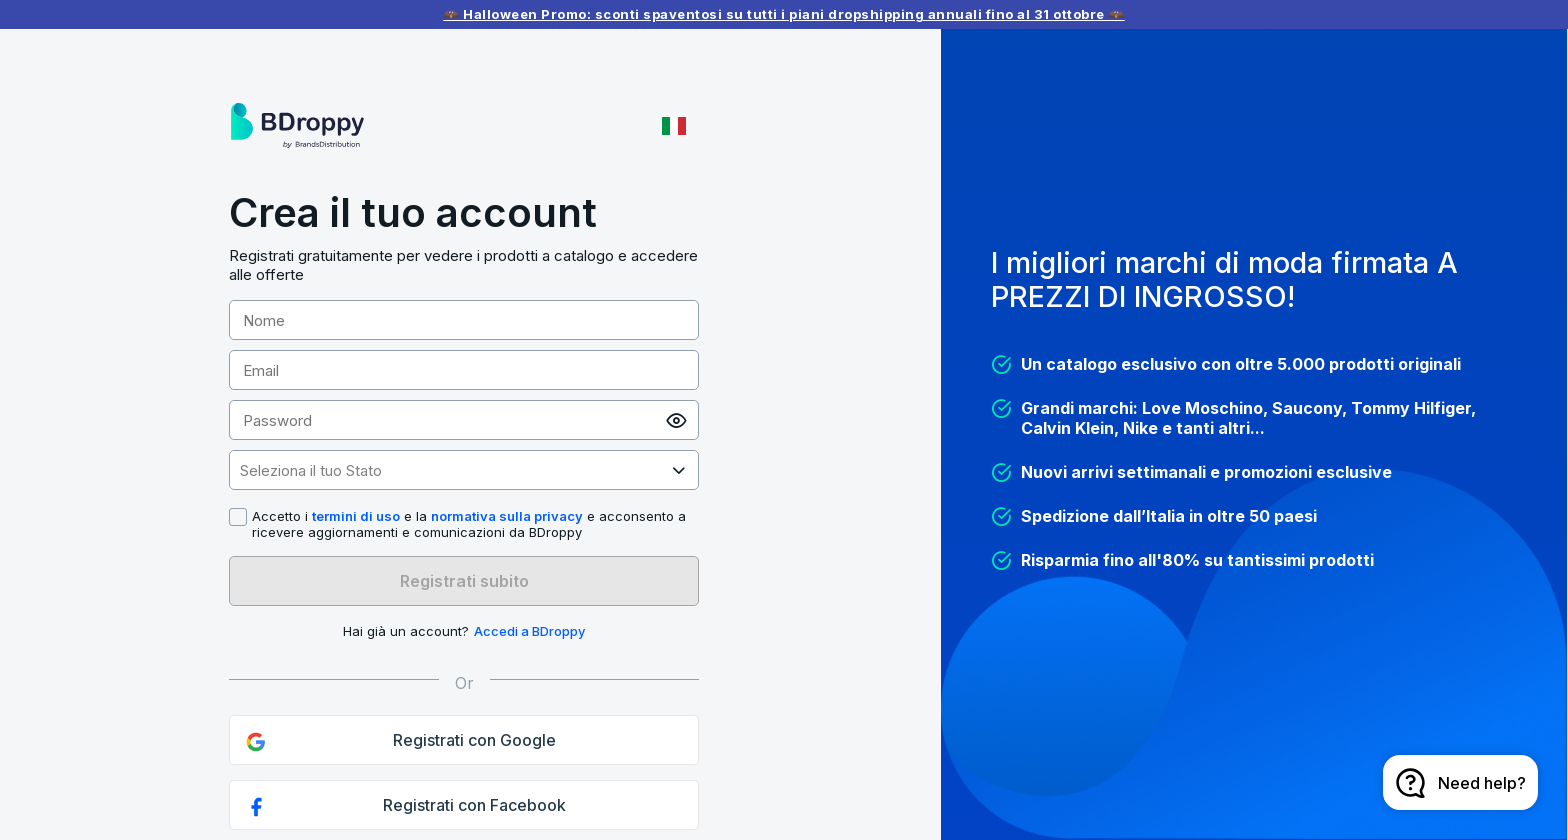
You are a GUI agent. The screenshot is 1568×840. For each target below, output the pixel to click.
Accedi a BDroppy (529, 631)
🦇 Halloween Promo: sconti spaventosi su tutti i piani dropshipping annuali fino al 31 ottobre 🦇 (784, 14)
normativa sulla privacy (507, 516)
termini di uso (356, 516)
